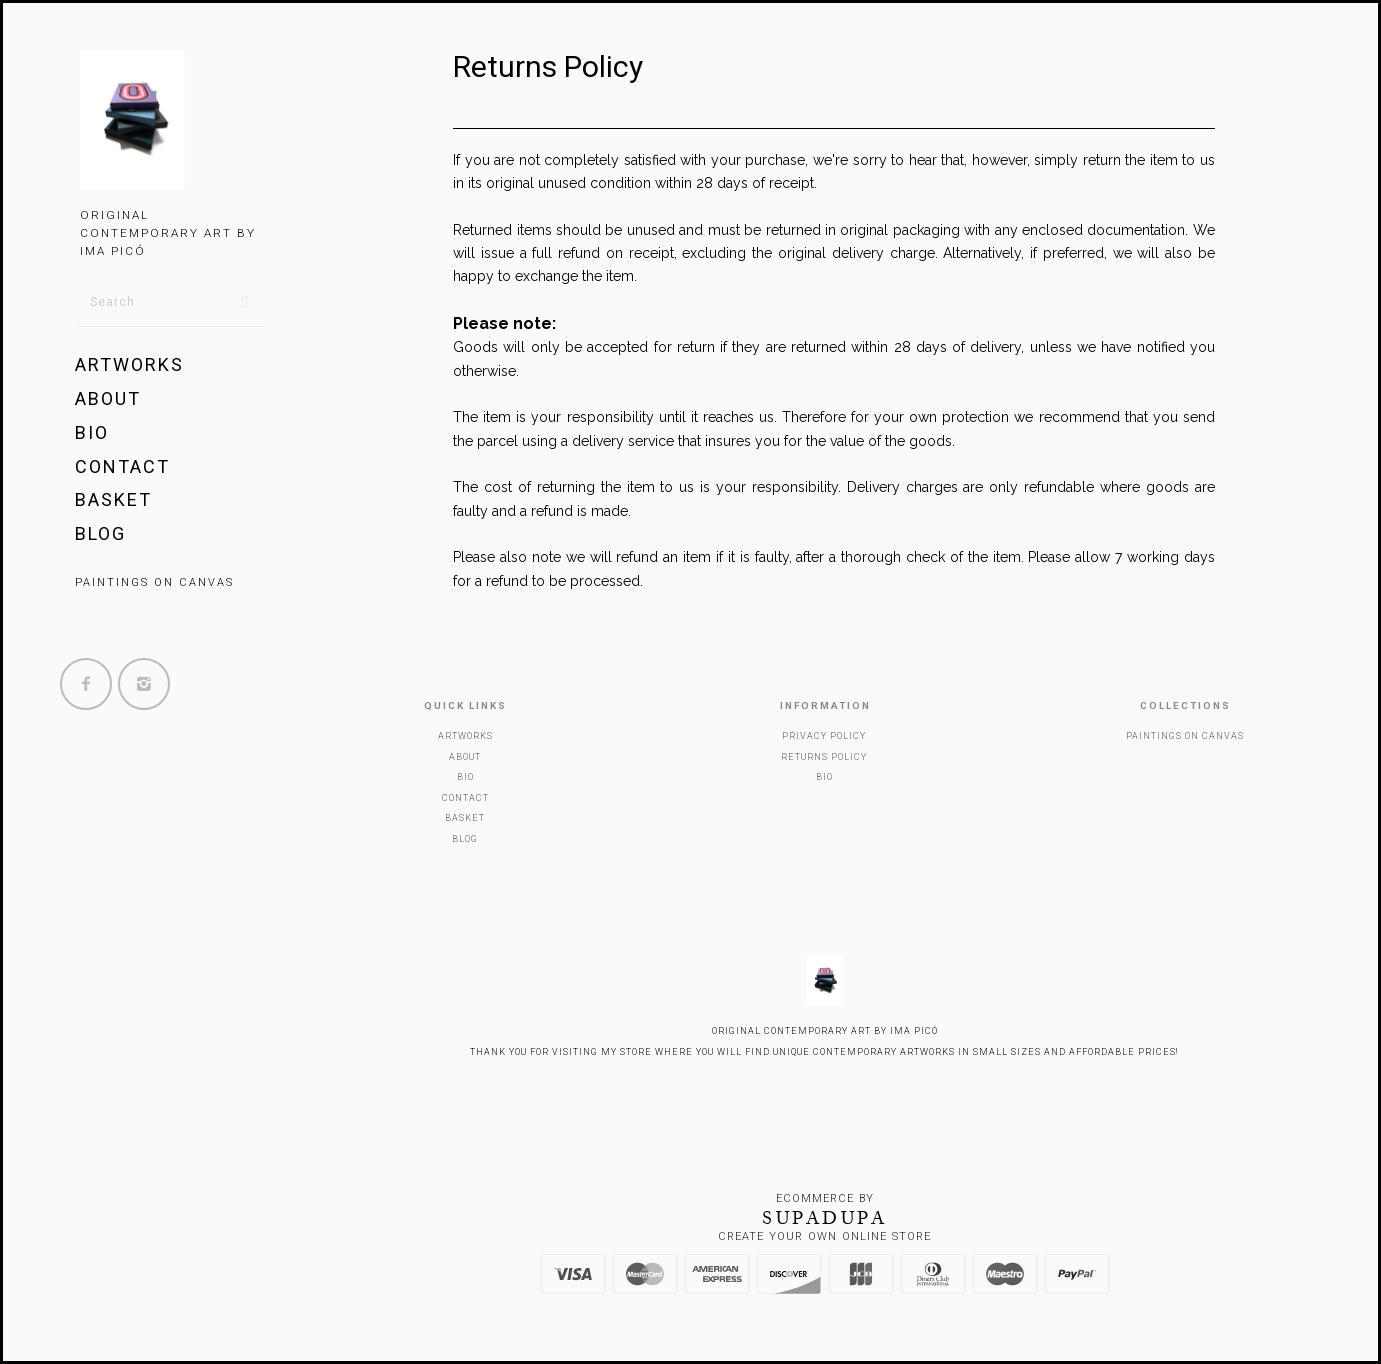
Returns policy (824, 757)
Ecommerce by (825, 1198)
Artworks (129, 364)
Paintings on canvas (154, 582)
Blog (100, 533)
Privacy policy (824, 736)
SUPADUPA (824, 1218)
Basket (113, 499)
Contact (122, 466)
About (108, 398)
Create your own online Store (824, 1236)
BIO (92, 432)
